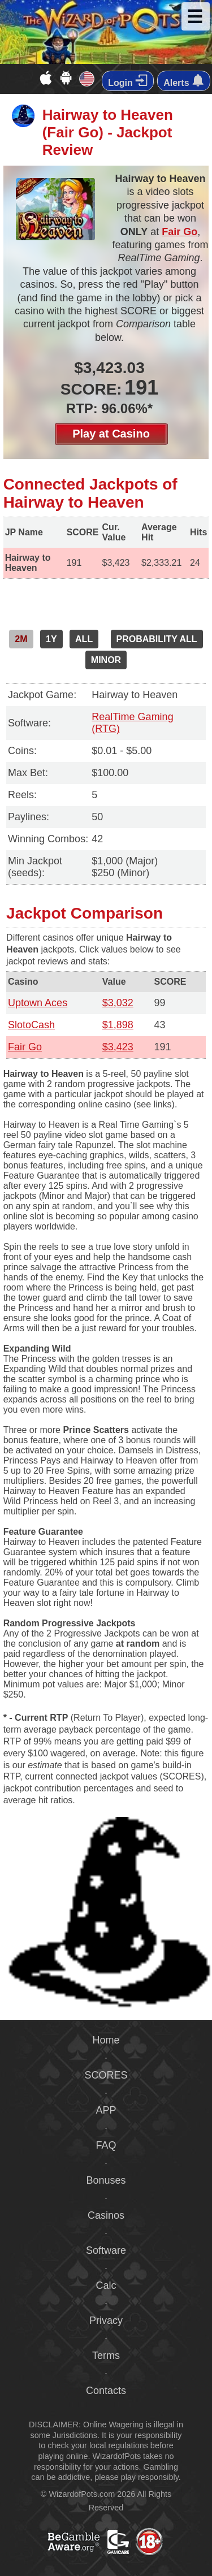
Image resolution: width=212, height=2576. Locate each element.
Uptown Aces (37, 1002)
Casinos (106, 2215)
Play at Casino (111, 433)
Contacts (106, 2390)
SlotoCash (31, 1025)
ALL (84, 639)
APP (106, 2110)
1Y (51, 639)
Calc (106, 2285)
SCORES (105, 2075)
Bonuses (106, 2180)
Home (105, 2040)
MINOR (106, 660)
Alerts (183, 81)
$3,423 (117, 1047)
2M (21, 639)
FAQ (106, 2145)
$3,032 (117, 1002)
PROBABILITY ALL (156, 639)
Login (128, 81)
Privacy (106, 2320)
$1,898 (117, 1025)
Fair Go (179, 231)
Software (106, 2250)
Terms (106, 2355)
